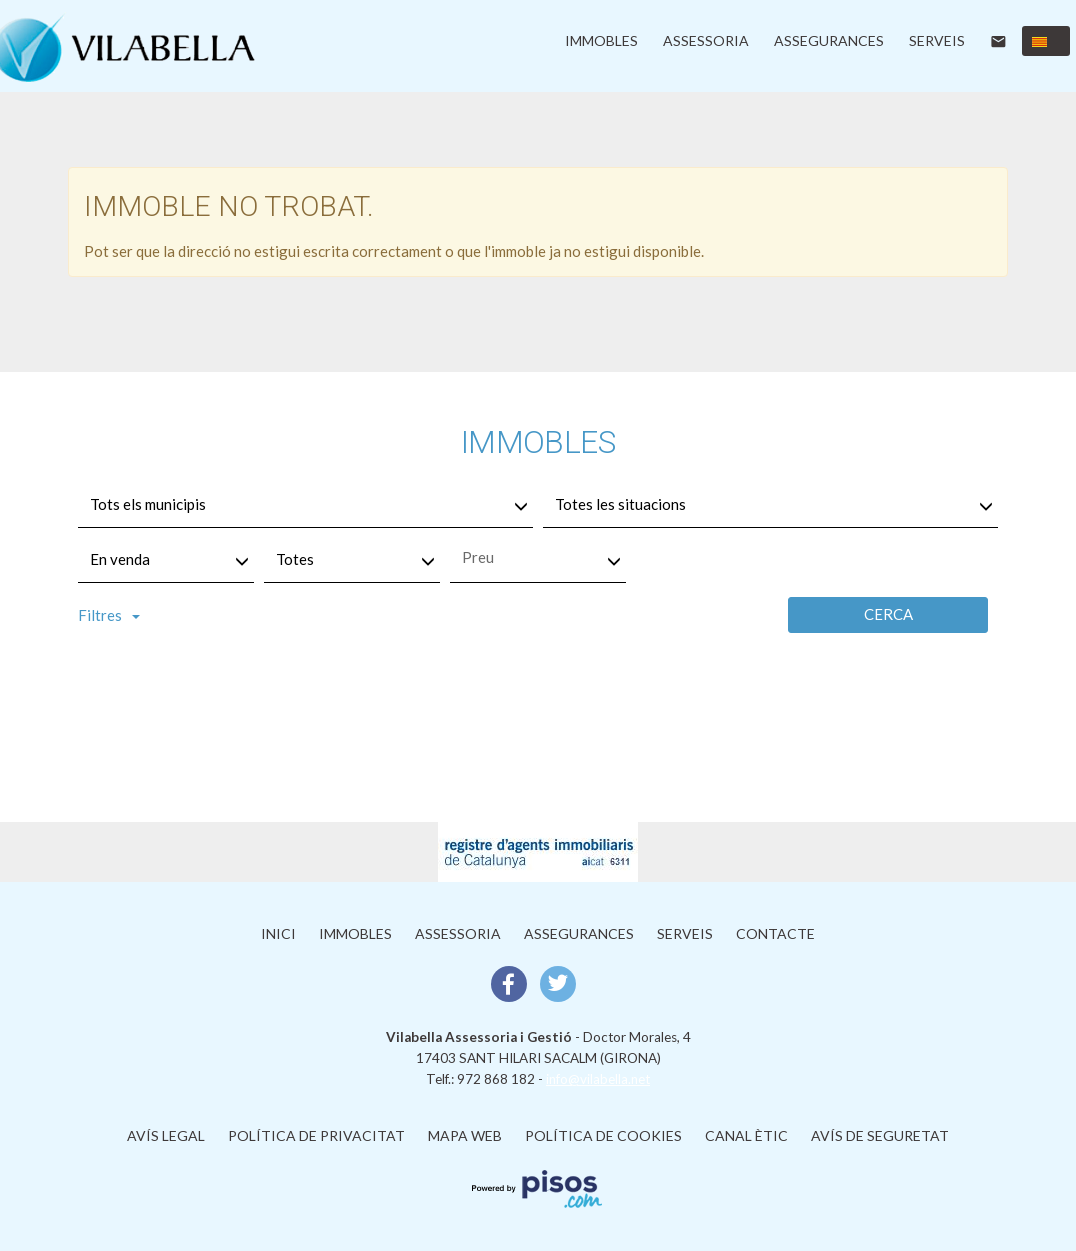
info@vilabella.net (598, 1079)
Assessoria (706, 40)
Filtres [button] (109, 615)
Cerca (888, 614)
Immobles (601, 40)
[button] (1046, 41)
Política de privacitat (316, 1135)
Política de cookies (603, 1135)
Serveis (937, 40)
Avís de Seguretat (880, 1135)
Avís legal (166, 1135)
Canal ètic (746, 1135)
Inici (278, 933)
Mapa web (465, 1135)
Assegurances (829, 40)
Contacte (775, 933)
